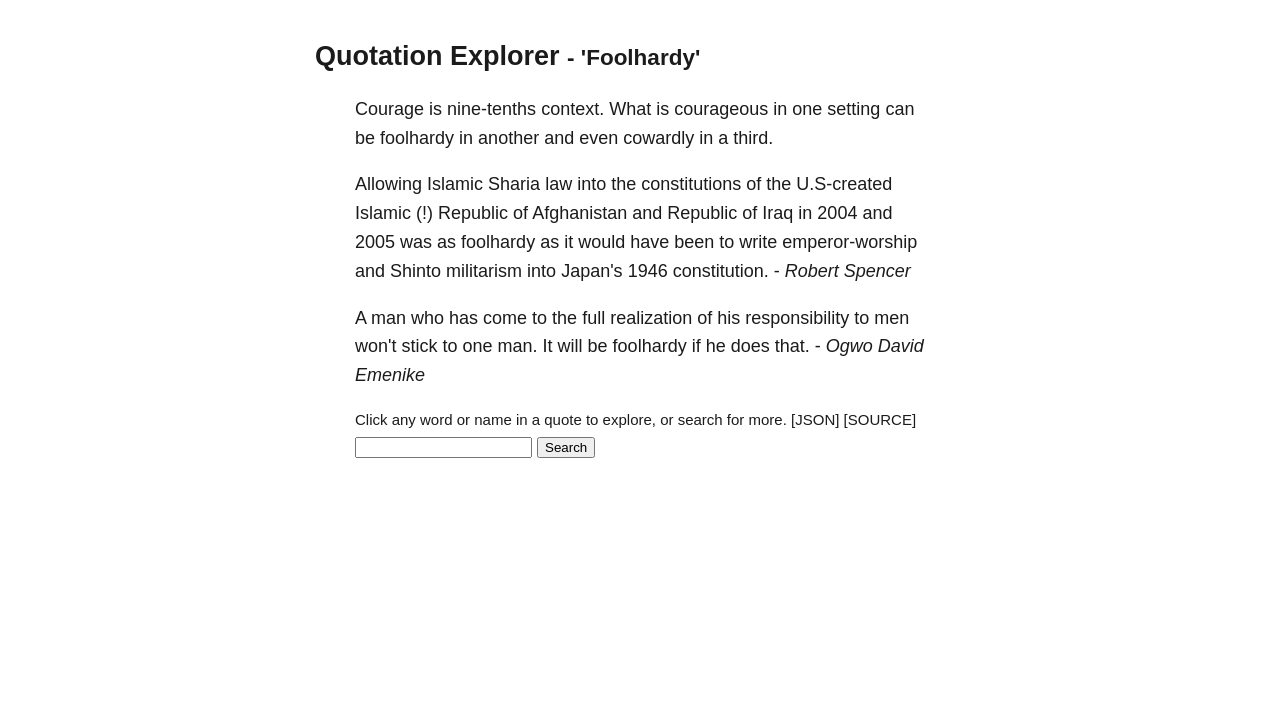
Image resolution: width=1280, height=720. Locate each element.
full (593, 318)
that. (792, 346)
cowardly (658, 138)
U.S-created (844, 184)
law (558, 184)
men (891, 318)
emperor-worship (849, 242)
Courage (389, 109)
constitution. (721, 271)
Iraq (777, 213)
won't (375, 346)
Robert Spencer (848, 271)
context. (572, 109)
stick (419, 346)
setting (853, 109)
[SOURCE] (880, 419)
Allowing (388, 184)
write (758, 242)
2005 (375, 242)
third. (753, 138)
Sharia (514, 184)
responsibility (797, 318)
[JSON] (815, 419)
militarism (484, 271)
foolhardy (417, 138)
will (570, 346)
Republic (473, 213)
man (388, 318)
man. (518, 346)
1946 (648, 271)
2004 (837, 213)
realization (651, 318)
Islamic (455, 184)
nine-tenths (491, 109)
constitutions (691, 184)
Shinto (415, 271)
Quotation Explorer (437, 56)
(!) (424, 213)
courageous (721, 109)
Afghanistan (579, 213)
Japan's (591, 271)
